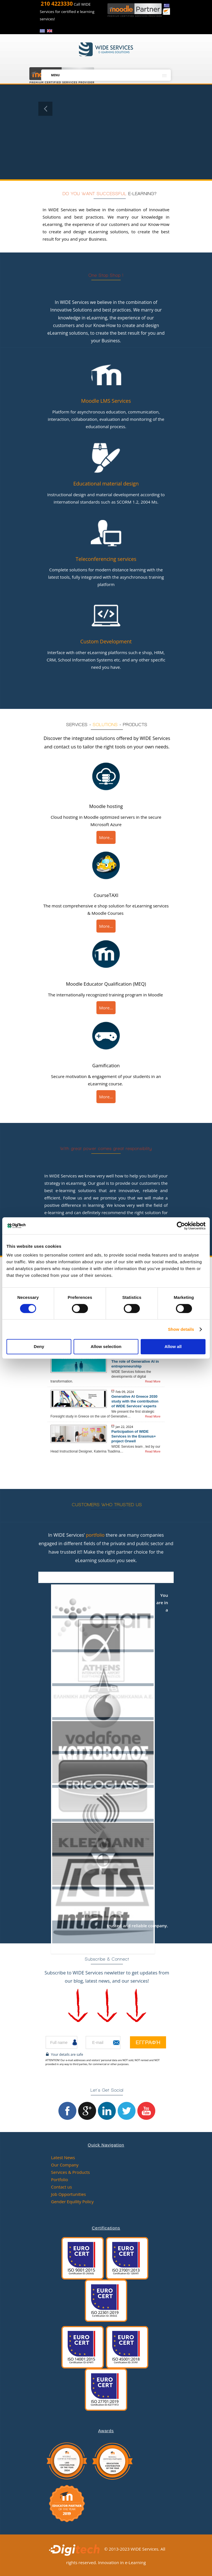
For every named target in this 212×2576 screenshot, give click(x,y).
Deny (39, 1346)
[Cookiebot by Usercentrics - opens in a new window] (181, 1225)
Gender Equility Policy (72, 2201)
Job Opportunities (68, 2194)
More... (106, 837)
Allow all (173, 1346)
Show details (181, 1329)
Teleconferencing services (106, 559)
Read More (152, 1381)
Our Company (64, 2165)
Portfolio (59, 2179)
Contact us (61, 2187)
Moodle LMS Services (106, 400)
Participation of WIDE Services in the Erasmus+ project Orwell (133, 1436)
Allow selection (105, 1346)
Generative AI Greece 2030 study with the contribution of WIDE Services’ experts (134, 1401)
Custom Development (106, 641)
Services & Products (70, 2172)
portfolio (95, 1535)
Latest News (63, 2157)
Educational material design (106, 483)
